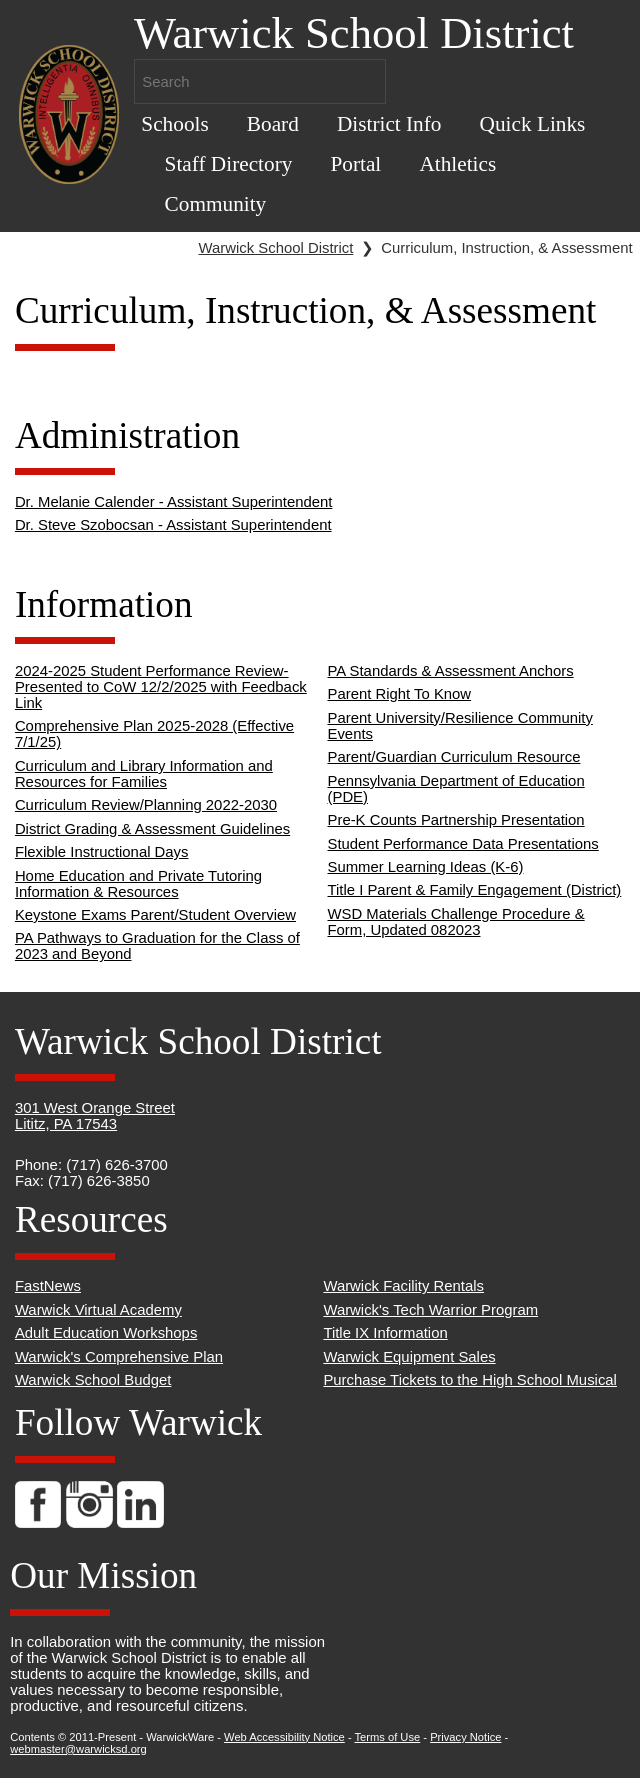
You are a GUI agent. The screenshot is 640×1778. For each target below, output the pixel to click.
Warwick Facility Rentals (403, 1286)
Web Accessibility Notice (284, 1737)
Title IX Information (385, 1333)
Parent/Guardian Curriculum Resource (454, 757)
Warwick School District (276, 248)
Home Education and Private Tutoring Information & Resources (138, 884)
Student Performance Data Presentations (463, 844)
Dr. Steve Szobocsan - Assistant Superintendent (173, 525)
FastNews (48, 1286)
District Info (389, 124)
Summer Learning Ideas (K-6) (426, 867)
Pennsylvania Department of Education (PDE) (456, 789)
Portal (355, 164)
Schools (174, 124)
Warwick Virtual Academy (98, 1310)
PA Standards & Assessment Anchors (451, 671)
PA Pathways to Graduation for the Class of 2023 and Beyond (157, 946)
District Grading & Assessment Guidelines (152, 829)
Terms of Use (388, 1737)
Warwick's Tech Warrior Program (430, 1310)
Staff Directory (229, 164)
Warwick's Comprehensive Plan (119, 1357)
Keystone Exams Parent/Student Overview (155, 915)
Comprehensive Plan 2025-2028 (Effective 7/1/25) (154, 734)
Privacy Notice (465, 1737)
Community (216, 204)
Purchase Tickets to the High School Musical (470, 1380)
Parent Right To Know (400, 694)
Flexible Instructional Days (102, 852)
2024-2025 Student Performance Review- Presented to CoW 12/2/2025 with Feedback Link (161, 687)
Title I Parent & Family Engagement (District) (475, 890)
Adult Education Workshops (106, 1333)
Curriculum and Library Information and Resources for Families (144, 774)
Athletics (457, 164)
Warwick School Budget (93, 1380)
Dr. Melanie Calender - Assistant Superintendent (174, 502)
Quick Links (533, 124)
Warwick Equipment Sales (409, 1357)
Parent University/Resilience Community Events (460, 726)
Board (273, 124)
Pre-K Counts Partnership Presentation (456, 820)
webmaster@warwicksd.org (78, 1749)
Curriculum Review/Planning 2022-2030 (146, 805)
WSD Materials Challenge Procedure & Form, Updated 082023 (456, 922)
